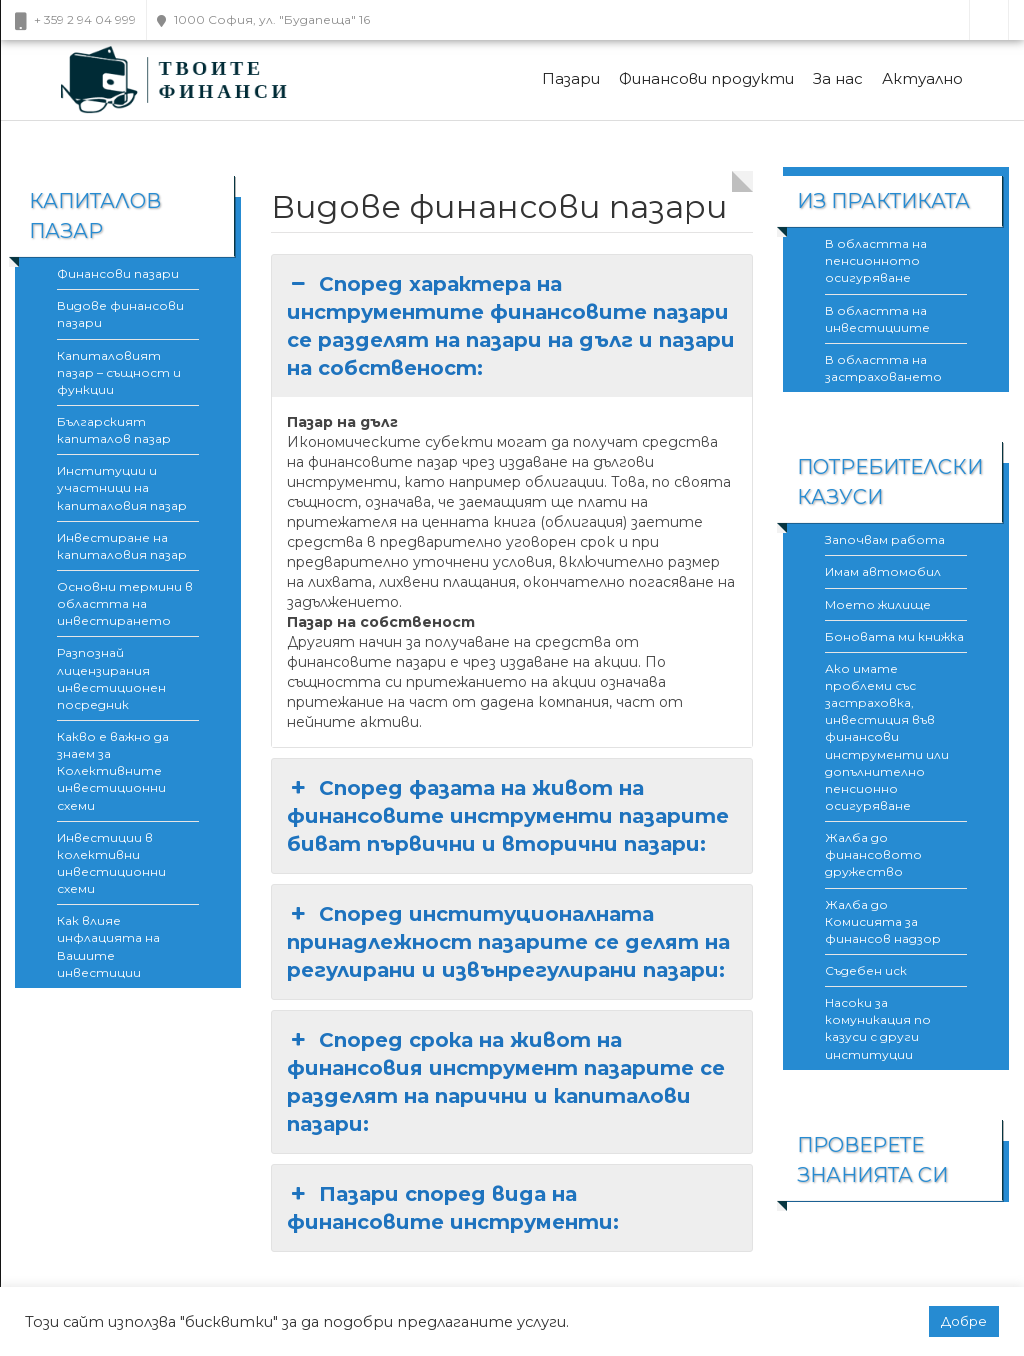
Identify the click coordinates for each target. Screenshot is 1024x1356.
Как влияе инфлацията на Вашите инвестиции (108, 946)
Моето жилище (878, 604)
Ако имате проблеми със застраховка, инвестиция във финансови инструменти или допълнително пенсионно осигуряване (887, 737)
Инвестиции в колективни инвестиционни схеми (111, 863)
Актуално (922, 78)
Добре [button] (964, 1321)
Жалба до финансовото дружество (873, 854)
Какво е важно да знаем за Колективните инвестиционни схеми (113, 771)
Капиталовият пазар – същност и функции (119, 372)
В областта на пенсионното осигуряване (876, 260)
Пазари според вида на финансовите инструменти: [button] (453, 1207)
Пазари (571, 78)
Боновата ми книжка (894, 636)
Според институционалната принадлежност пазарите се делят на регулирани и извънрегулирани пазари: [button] (508, 941)
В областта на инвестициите (877, 319)
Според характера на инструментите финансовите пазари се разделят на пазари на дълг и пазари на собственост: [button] (511, 325)
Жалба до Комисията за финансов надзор (883, 921)
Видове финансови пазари (120, 314)
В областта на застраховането (883, 368)
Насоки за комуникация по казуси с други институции (878, 1028)
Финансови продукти (706, 78)
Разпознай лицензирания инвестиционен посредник (111, 678)
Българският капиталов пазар (114, 430)
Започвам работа (885, 539)
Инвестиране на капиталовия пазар (122, 546)
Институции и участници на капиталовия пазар (122, 487)
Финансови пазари (118, 273)
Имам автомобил (883, 571)
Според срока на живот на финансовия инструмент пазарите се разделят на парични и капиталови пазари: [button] (506, 1081)
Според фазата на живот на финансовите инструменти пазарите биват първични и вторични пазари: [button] (508, 815)
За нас (838, 78)
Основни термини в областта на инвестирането (125, 603)
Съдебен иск (866, 970)
